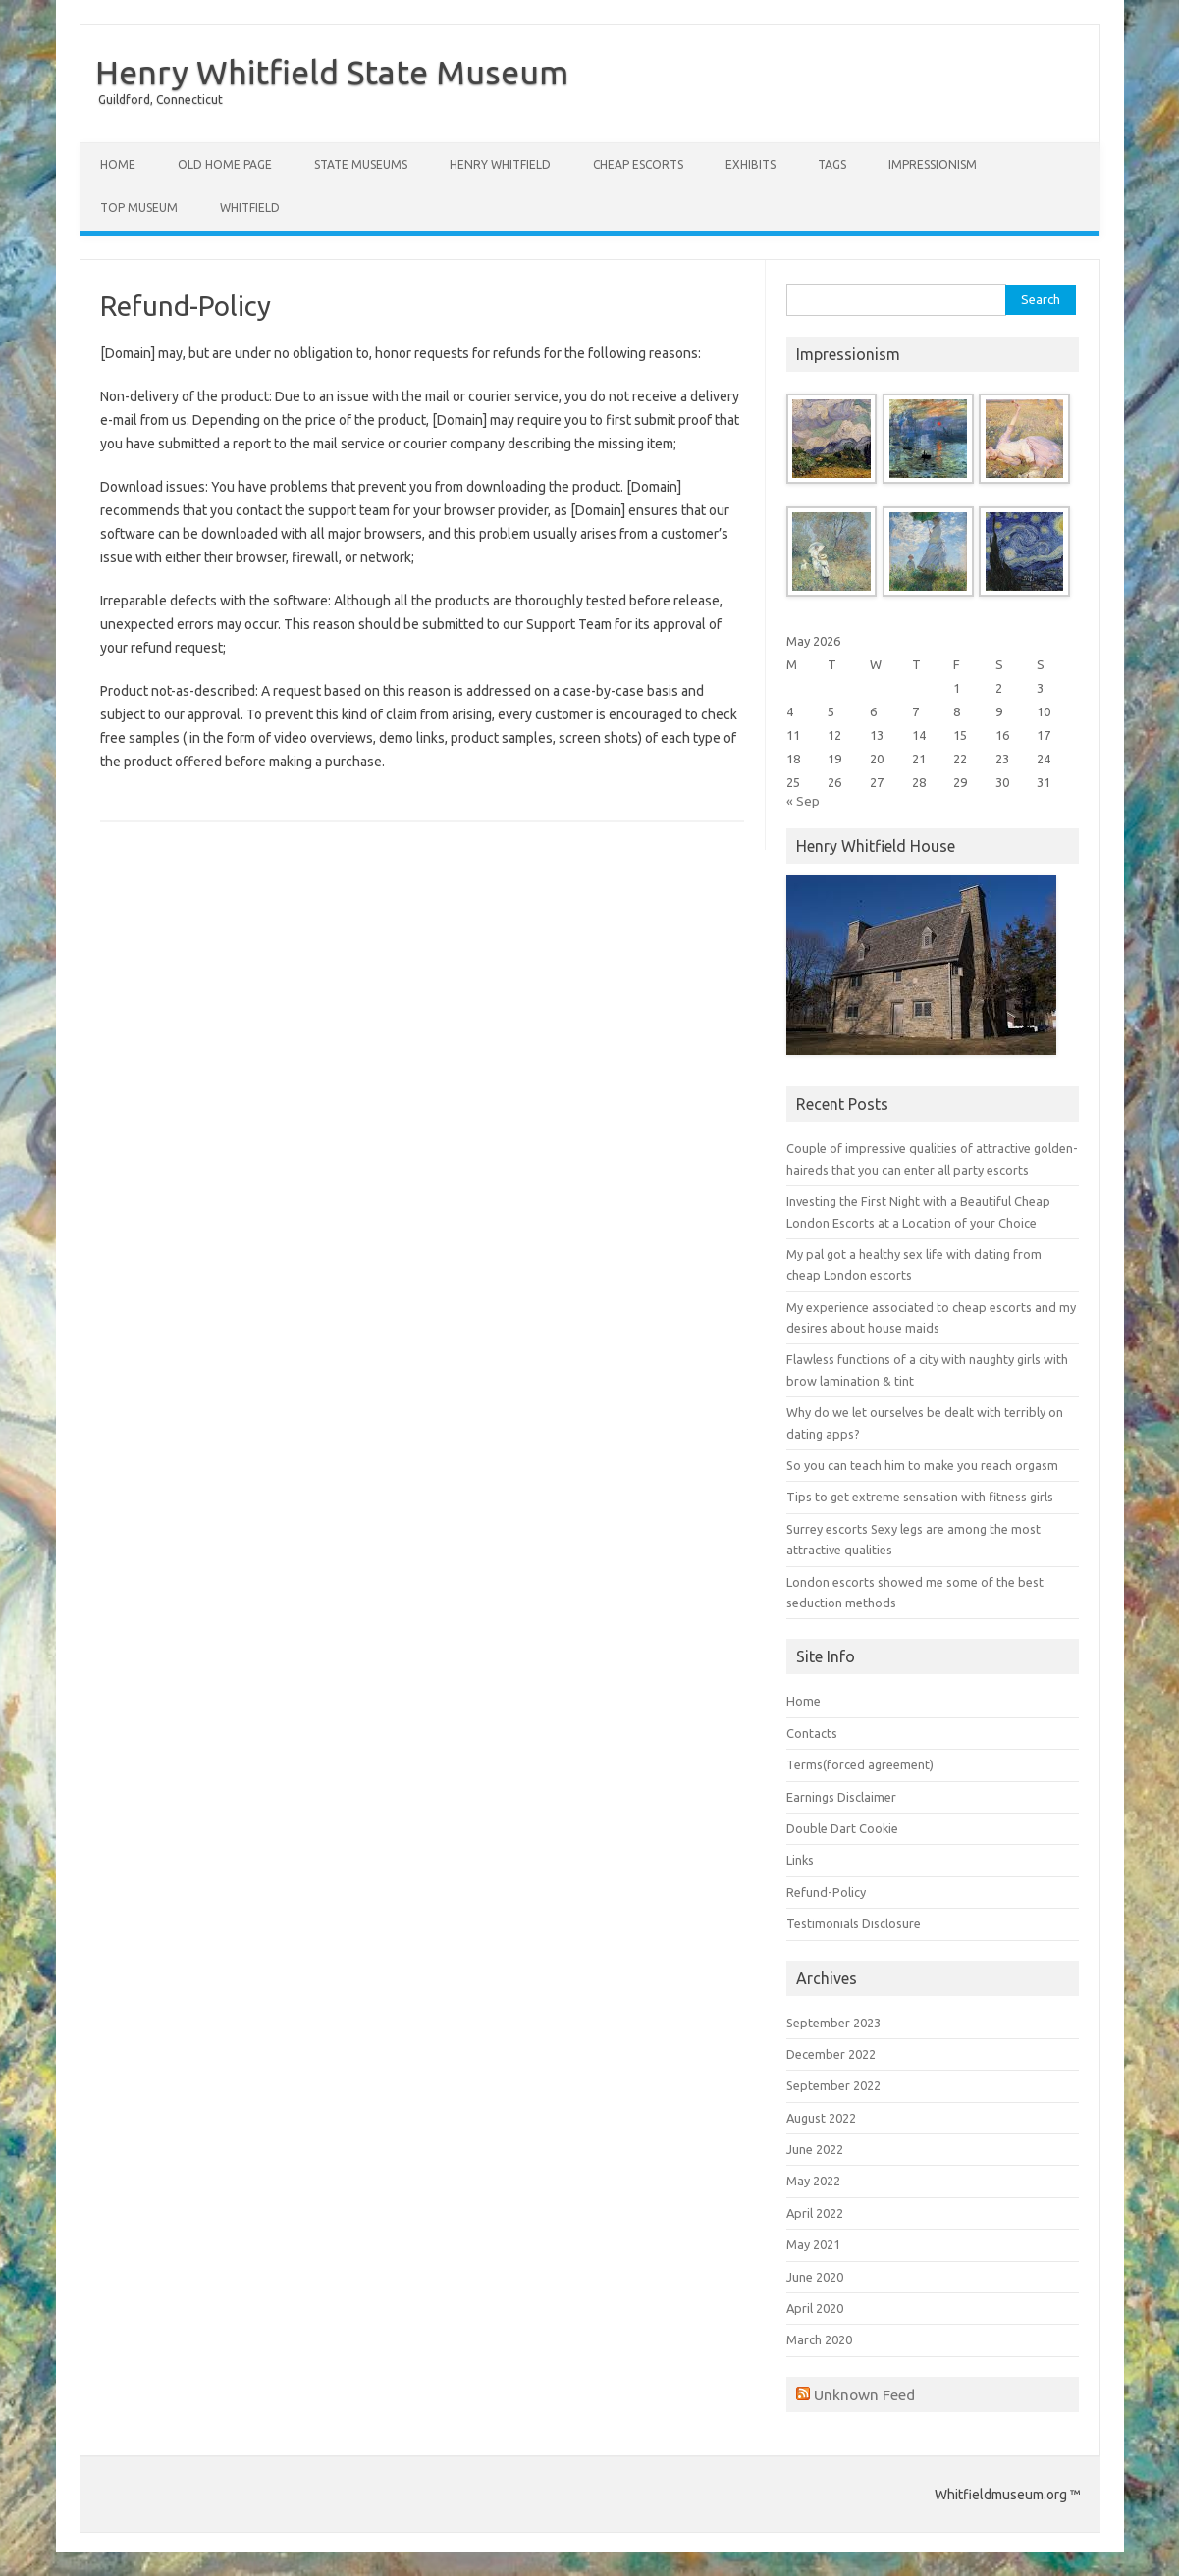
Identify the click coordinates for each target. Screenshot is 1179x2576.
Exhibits (750, 164)
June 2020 (814, 2277)
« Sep (803, 801)
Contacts (811, 1733)
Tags (832, 164)
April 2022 (814, 2213)
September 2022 (833, 2085)
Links (800, 1859)
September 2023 (833, 2022)
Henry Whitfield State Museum (331, 71)
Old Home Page (225, 164)
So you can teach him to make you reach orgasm (922, 1465)
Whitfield (250, 207)
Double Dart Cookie (842, 1828)
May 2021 (813, 2244)
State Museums (360, 164)
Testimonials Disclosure (853, 1923)
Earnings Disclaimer (841, 1797)
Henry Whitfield (500, 164)
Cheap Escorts (638, 164)
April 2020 (814, 2308)
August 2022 (821, 2118)
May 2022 (813, 2180)
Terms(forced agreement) (860, 1764)
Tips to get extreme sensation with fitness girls (919, 1496)
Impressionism (932, 164)
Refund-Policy (826, 1892)
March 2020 (819, 2339)
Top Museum (139, 207)
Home (117, 164)
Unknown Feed (864, 2394)
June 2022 (814, 2149)
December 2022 (831, 2054)
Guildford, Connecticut (160, 99)
